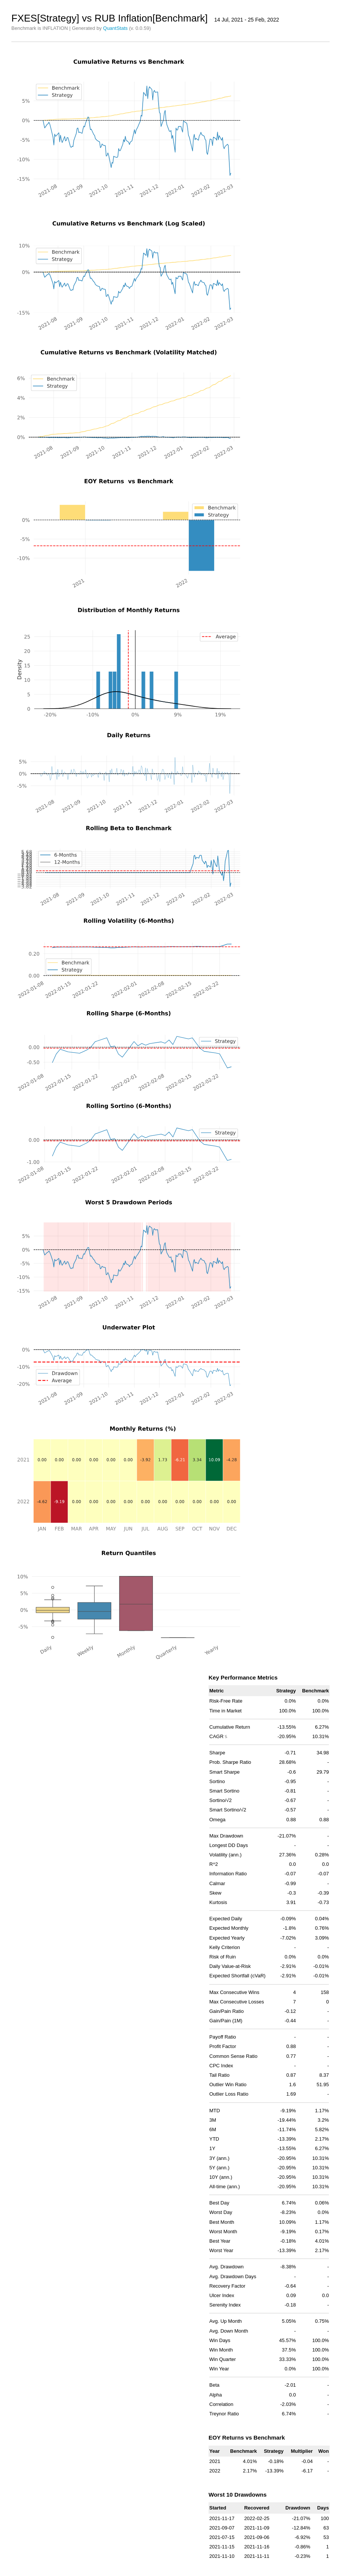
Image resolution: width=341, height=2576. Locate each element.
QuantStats (115, 28)
